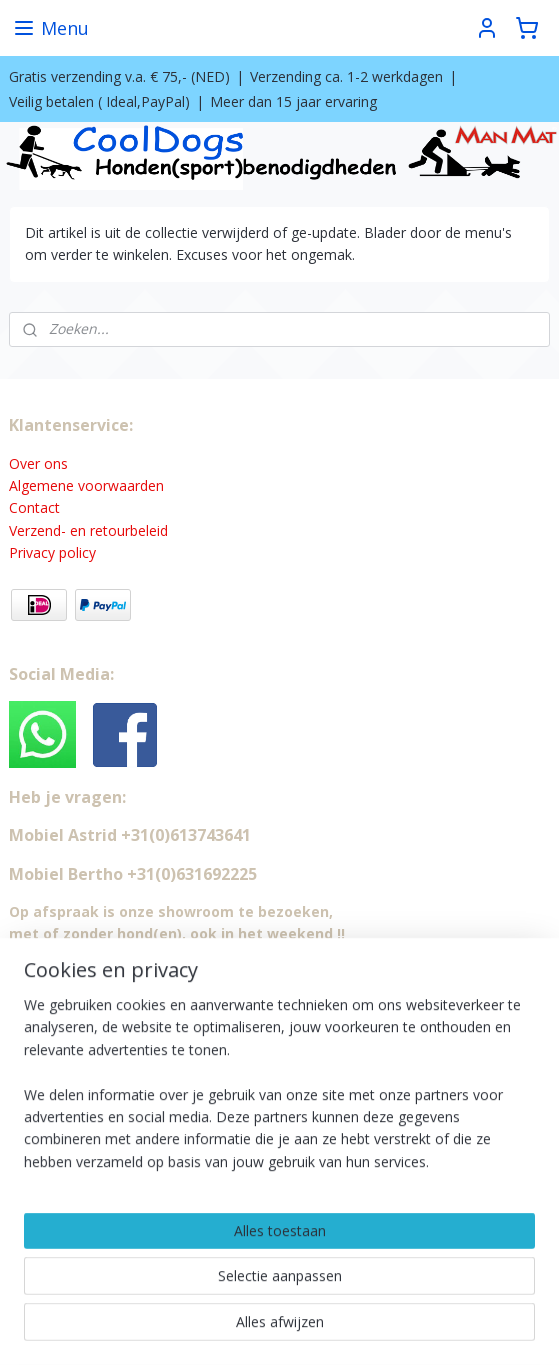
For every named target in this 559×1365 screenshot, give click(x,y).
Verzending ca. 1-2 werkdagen (346, 76)
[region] (279, 1091)
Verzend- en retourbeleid (88, 530)
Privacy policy (52, 552)
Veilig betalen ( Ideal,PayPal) (99, 101)
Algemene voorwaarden (86, 485)
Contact (34, 507)
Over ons (38, 463)
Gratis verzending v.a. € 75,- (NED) (119, 76)
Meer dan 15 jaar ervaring (293, 101)
